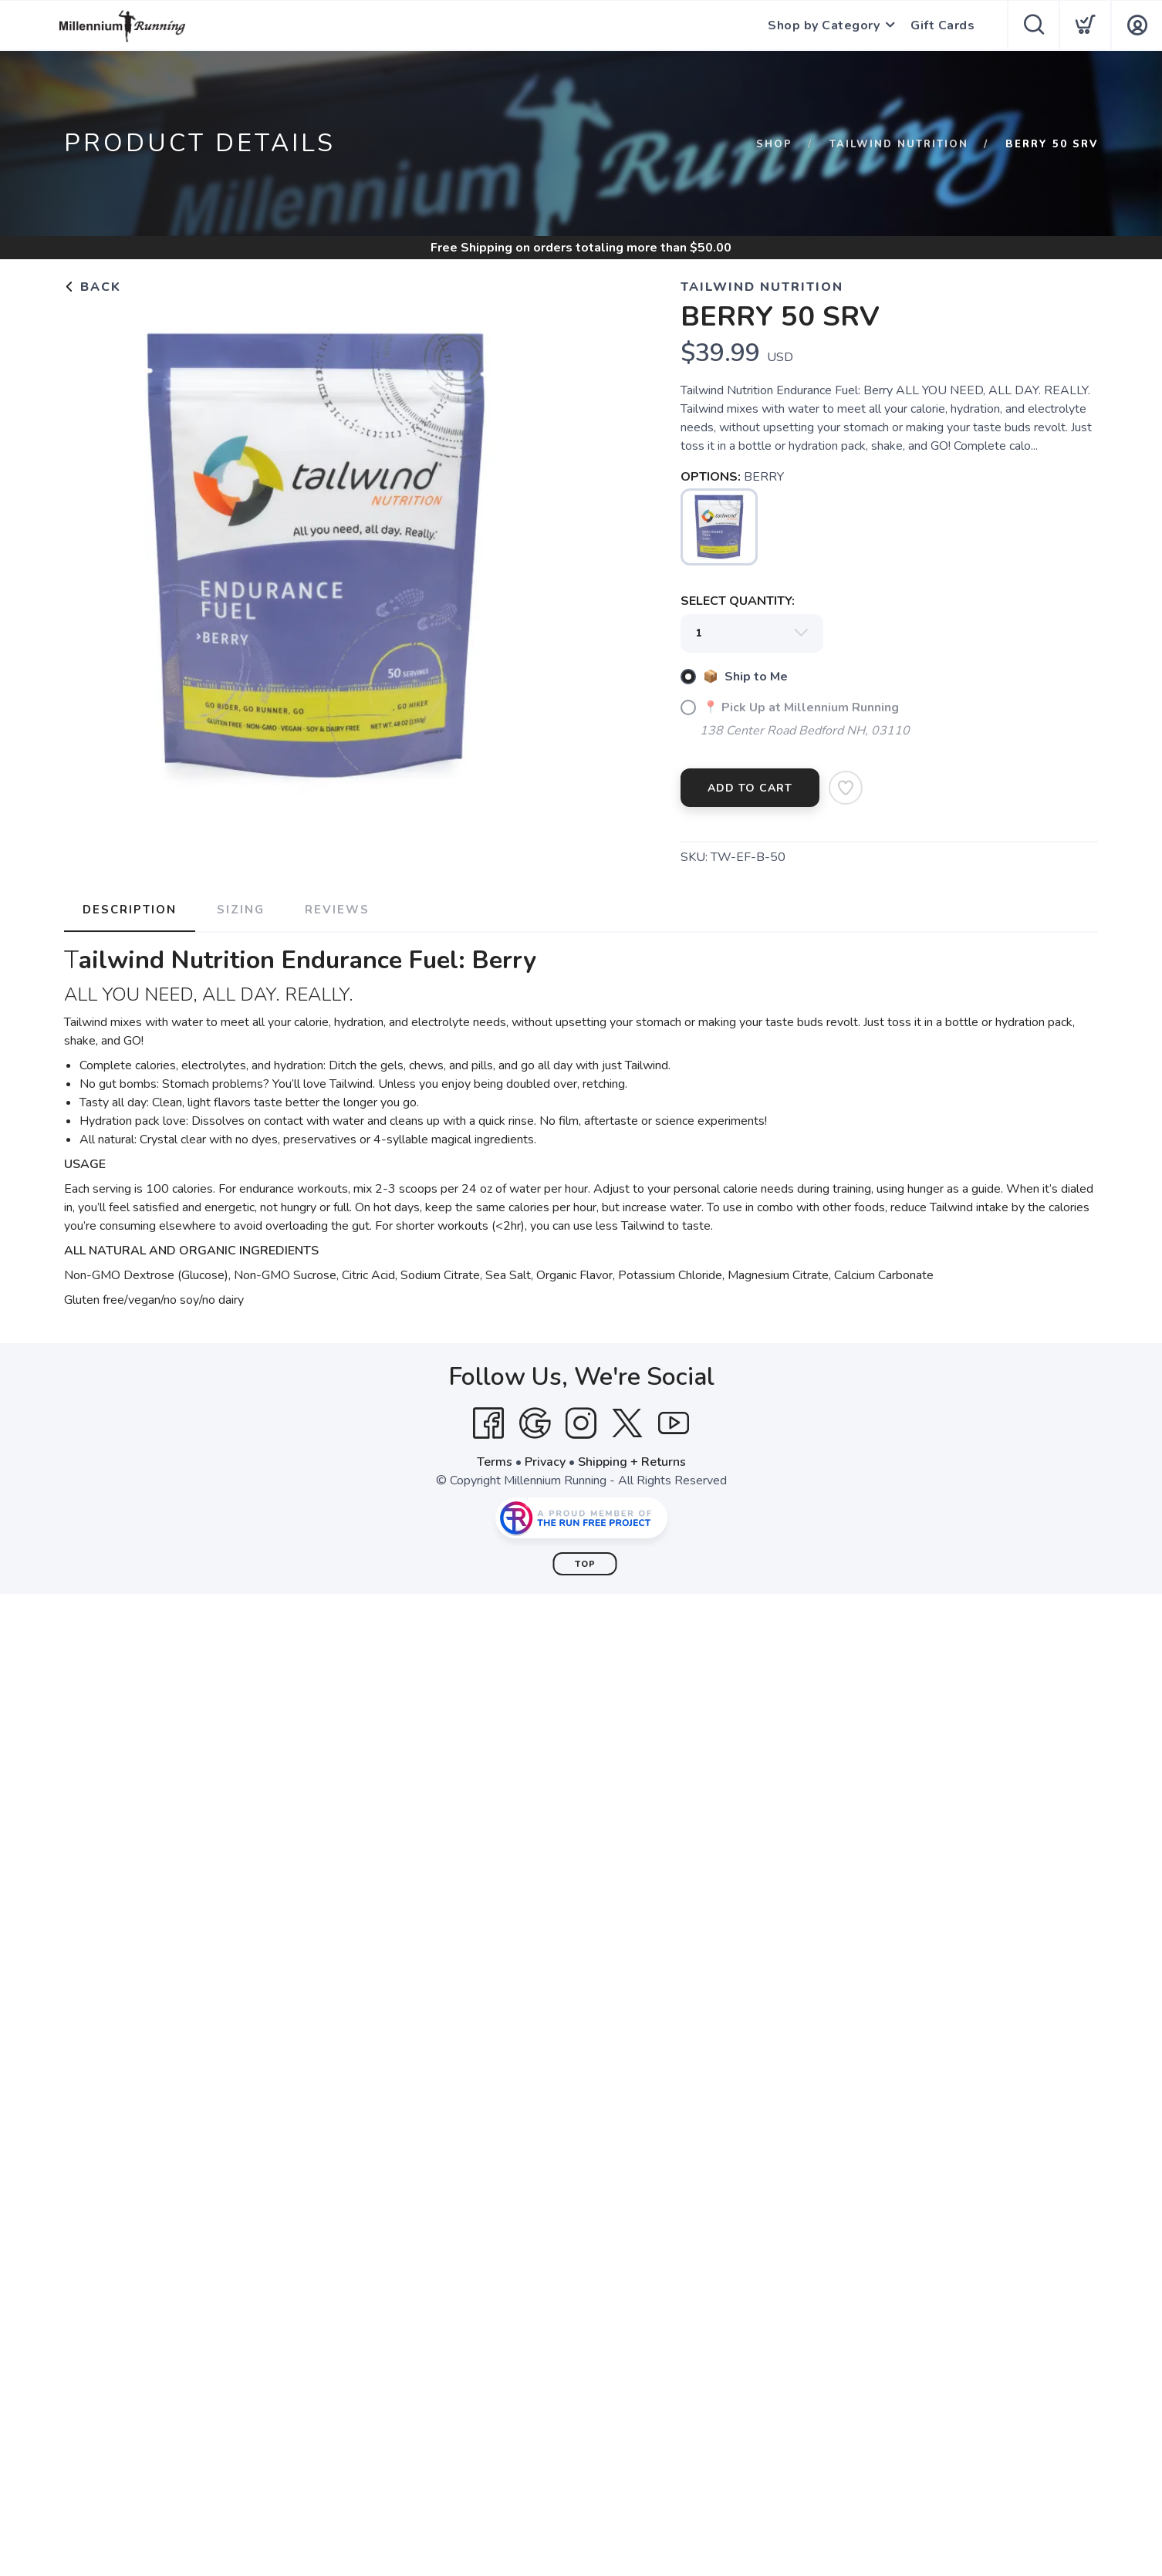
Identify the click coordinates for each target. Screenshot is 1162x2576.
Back (92, 287)
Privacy (545, 1461)
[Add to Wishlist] (846, 788)
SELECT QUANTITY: (738, 601)
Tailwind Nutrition (898, 144)
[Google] (535, 1423)
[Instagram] (581, 1423)
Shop (774, 144)
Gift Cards (942, 25)
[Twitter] (627, 1423)
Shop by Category (824, 25)
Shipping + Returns (632, 1461)
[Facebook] (488, 1423)
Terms (494, 1461)
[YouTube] (673, 1423)
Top (585, 1564)
